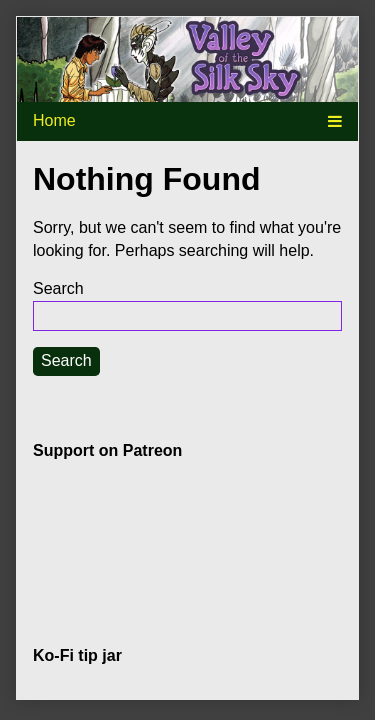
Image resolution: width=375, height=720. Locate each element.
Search (58, 288)
